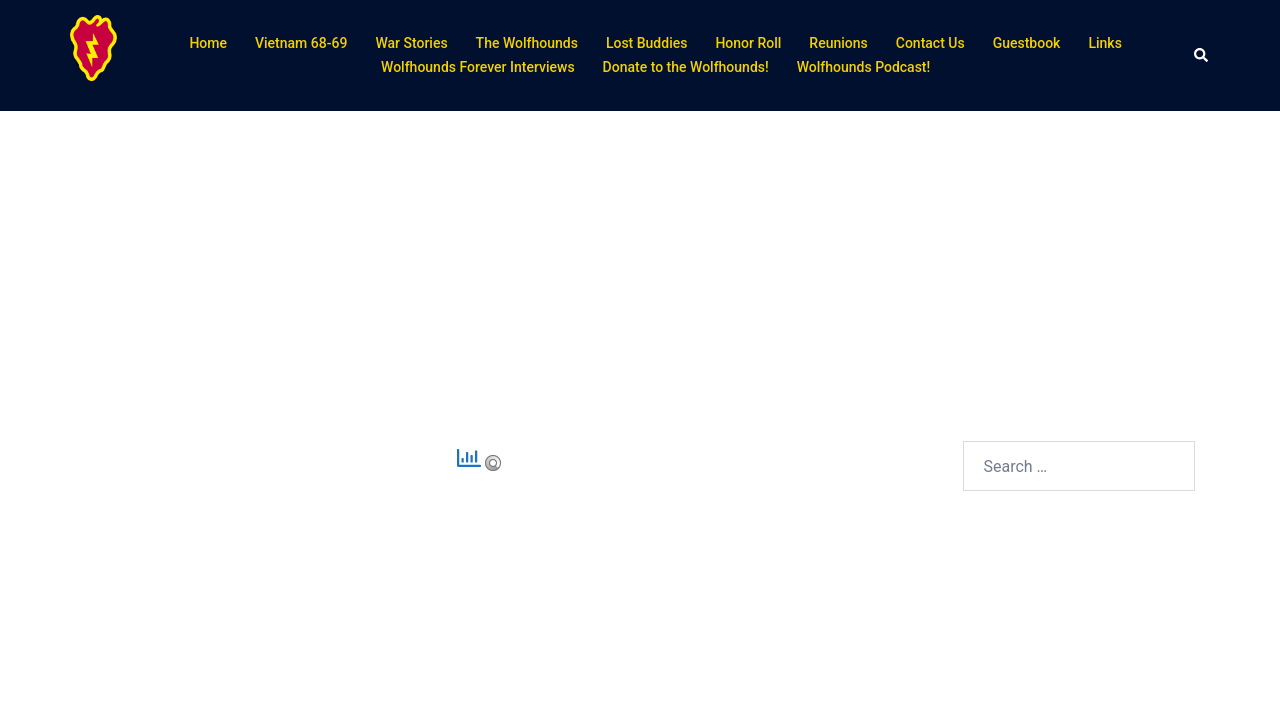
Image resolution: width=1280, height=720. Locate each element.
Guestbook (1027, 43)
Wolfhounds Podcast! (864, 67)
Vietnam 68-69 (301, 43)
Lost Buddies (647, 43)
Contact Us (930, 43)
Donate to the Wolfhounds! (686, 67)
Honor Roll (748, 43)
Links (1104, 43)
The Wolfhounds (527, 43)
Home (208, 43)
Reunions (838, 43)
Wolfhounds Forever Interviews (478, 67)
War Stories (411, 43)
